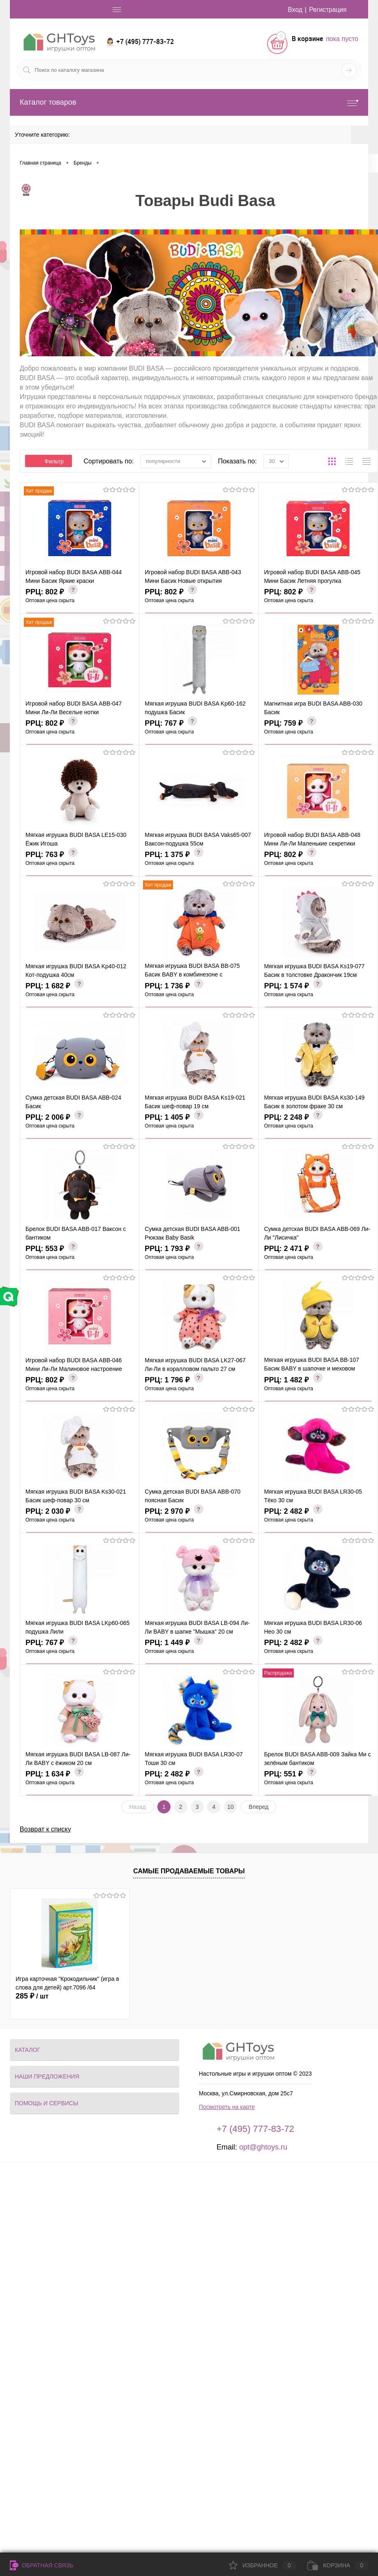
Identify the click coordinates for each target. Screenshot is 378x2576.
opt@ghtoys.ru (263, 2147)
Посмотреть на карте (227, 2107)
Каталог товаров (189, 102)
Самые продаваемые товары (189, 1871)
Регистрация (327, 9)
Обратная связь (41, 2565)
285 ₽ (32, 1996)
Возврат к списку (45, 1828)
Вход (293, 9)
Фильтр (48, 461)
